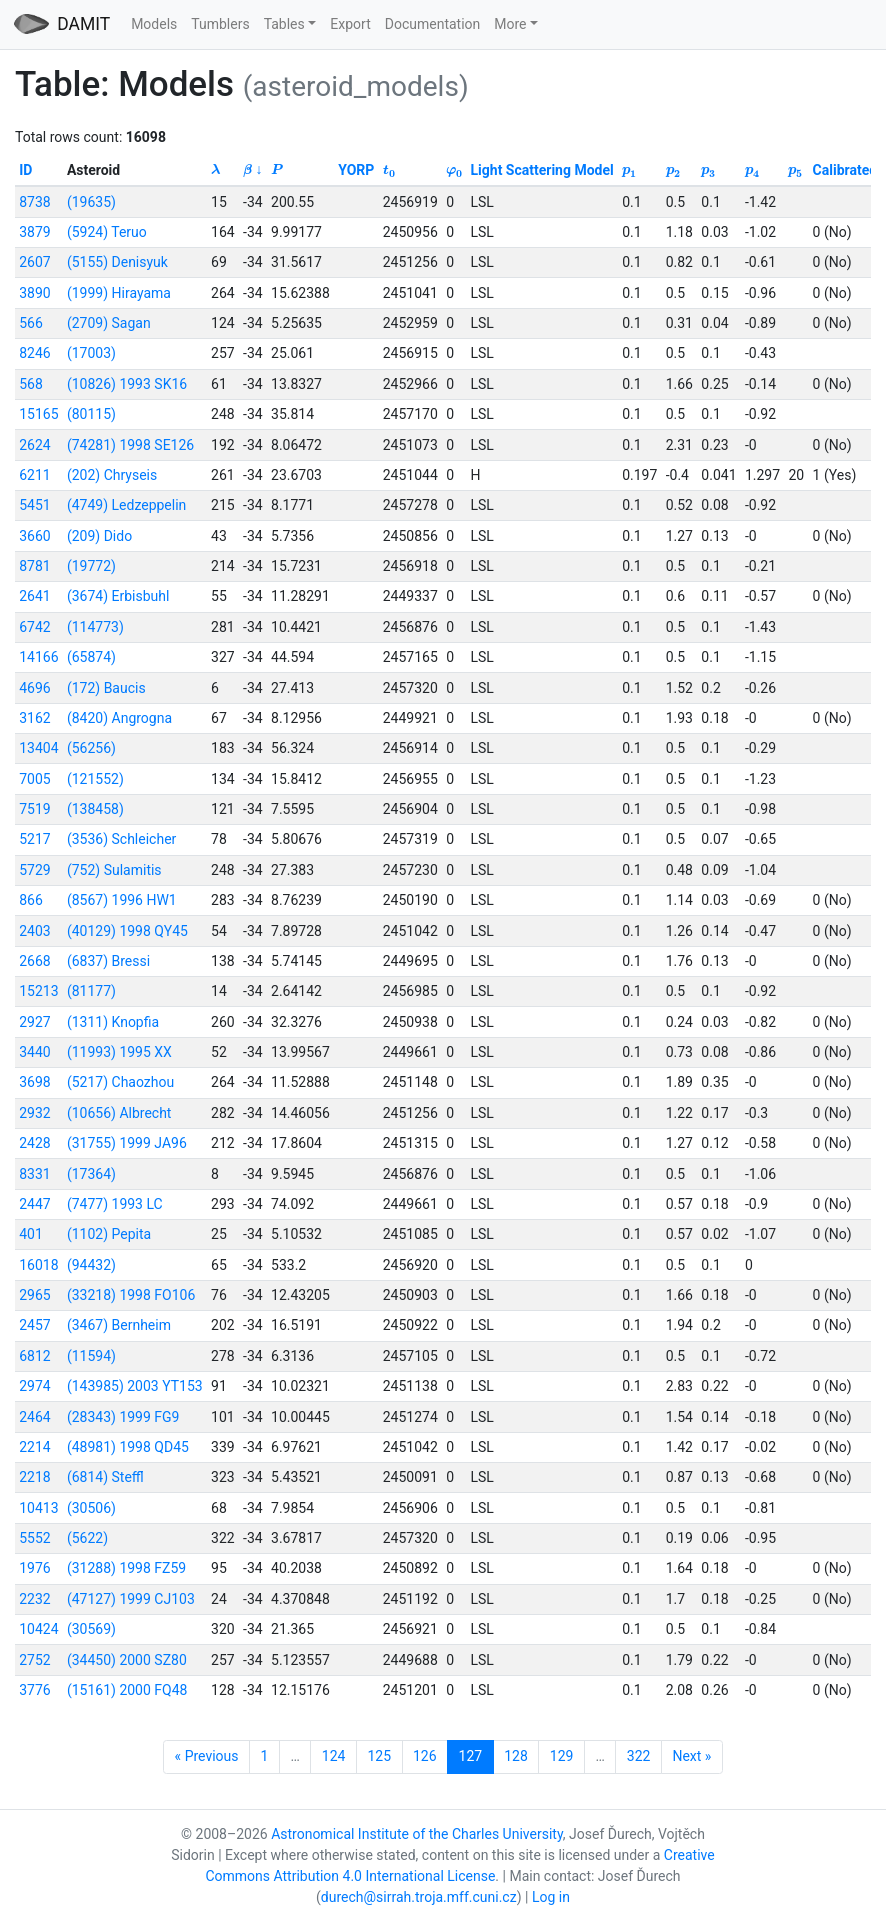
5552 (34, 1538)
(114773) (95, 627)
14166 (38, 657)
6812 (34, 1356)
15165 (38, 414)
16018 (38, 1265)
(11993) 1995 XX (119, 1052)
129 (562, 1756)
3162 (34, 718)
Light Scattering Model (542, 170)
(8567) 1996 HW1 (122, 900)
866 (31, 900)
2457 (34, 1325)
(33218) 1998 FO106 (131, 1295)
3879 (34, 232)
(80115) (91, 414)
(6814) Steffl (105, 1477)
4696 (34, 688)
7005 (34, 779)
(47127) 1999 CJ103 (131, 1599)
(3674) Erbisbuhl (118, 596)
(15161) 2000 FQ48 (127, 1690)
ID (25, 170)
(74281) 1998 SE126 (130, 445)
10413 (38, 1508)
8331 (34, 1174)
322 (639, 1756)
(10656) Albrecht (119, 1113)
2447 (34, 1204)
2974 (34, 1386)
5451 (34, 505)
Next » (691, 1756)
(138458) (95, 809)
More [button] (510, 24)
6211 (34, 475)
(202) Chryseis (112, 475)
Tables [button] (284, 24)
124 (334, 1756)
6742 (34, 627)
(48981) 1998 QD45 (128, 1447)
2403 (34, 931)
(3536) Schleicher (121, 839)
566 (31, 323)
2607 (34, 262)
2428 (34, 1143)
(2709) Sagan (109, 323)
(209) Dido (99, 536)
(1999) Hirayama (119, 293)
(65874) (91, 657)
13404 (38, 748)
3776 (34, 1690)
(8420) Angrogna (119, 718)
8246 (34, 353)
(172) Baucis (106, 688)
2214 (34, 1447)
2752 (34, 1660)
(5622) (87, 1538)
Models (154, 24)
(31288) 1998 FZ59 (126, 1568)
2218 (34, 1477)
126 (425, 1756)
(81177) (91, 991)
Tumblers (220, 24)
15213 (38, 991)
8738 (34, 202)
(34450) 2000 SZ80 (127, 1660)
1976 (34, 1568)
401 (31, 1234)
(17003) (91, 353)
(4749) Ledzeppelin (126, 505)
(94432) (91, 1265)
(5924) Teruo (107, 232)
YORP (356, 170)
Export (350, 24)
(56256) (91, 748)
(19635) (91, 202)
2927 (34, 1022)
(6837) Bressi (108, 961)
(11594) (91, 1356)
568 (31, 384)
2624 (34, 445)
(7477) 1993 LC (115, 1204)
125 (379, 1756)
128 (516, 1756)
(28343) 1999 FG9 (123, 1417)
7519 (34, 809)
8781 (34, 566)
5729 (34, 870)
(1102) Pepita (109, 1234)
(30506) (91, 1508)
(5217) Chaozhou (120, 1082)
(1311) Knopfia (113, 1022)
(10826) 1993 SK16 (127, 384)
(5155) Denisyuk (117, 262)
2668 (34, 961)
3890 (34, 293)
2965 (34, 1295)
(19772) (91, 566)
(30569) (91, 1629)
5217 (34, 839)
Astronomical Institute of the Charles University (417, 1834)
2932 (34, 1113)
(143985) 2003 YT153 (135, 1386)
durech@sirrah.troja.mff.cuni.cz (419, 1897)
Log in (551, 1897)
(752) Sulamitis (114, 870)
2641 (34, 596)
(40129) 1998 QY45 (127, 931)
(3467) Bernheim (119, 1325)
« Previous (207, 1756)
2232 (34, 1599)
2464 (34, 1417)
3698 (34, 1082)
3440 (34, 1052)
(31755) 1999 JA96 (127, 1143)
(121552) (95, 779)
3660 (34, 536)
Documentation (433, 24)
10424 (38, 1629)
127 (471, 1756)
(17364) (91, 1174)
